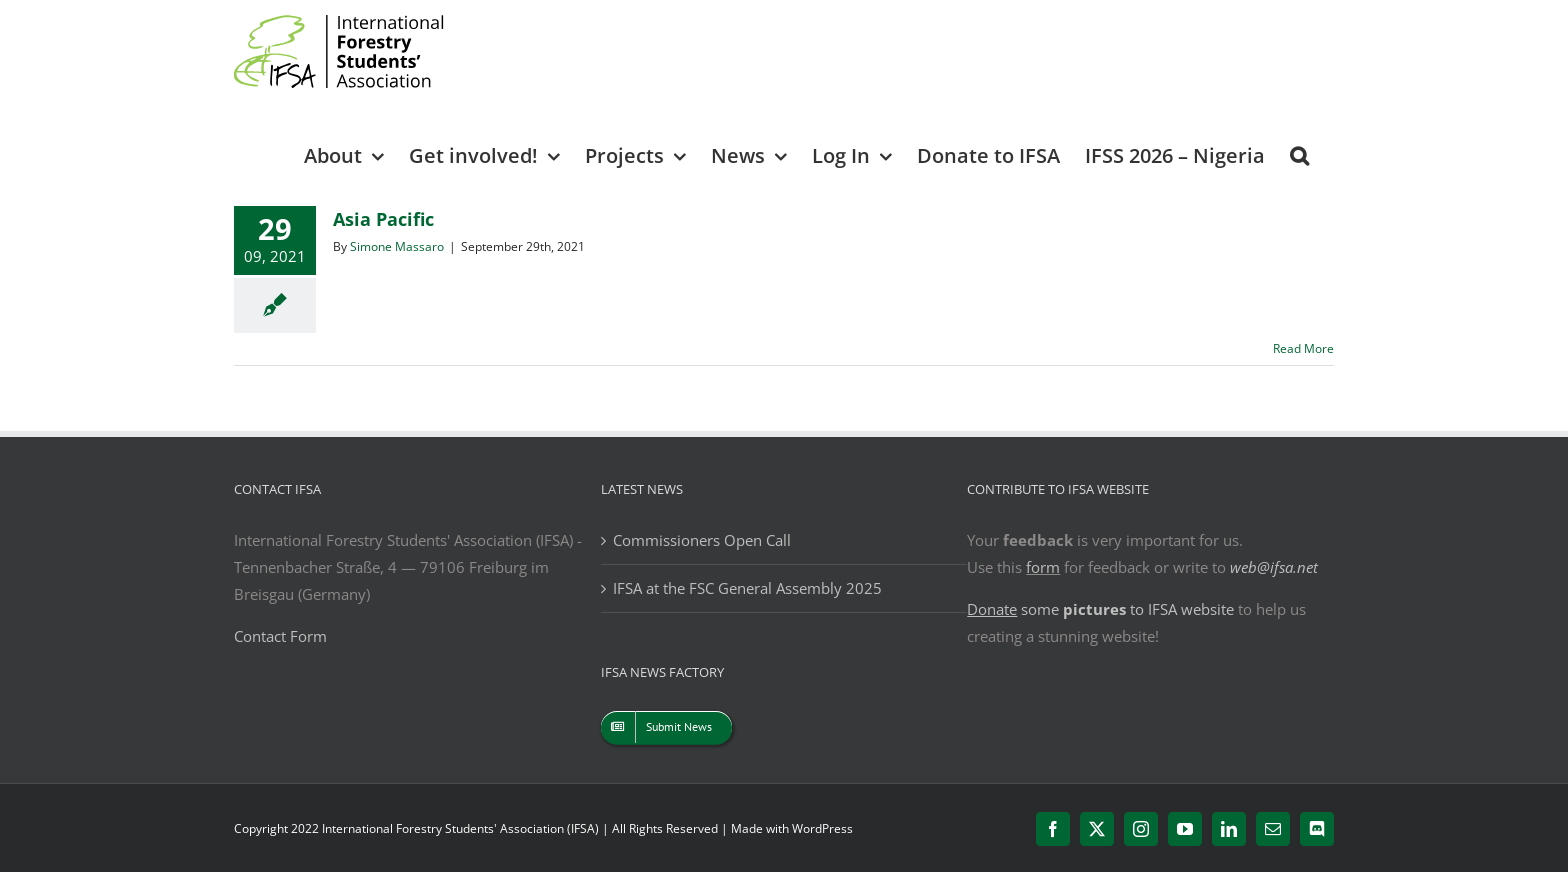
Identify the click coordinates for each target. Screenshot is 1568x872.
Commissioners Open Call (702, 540)
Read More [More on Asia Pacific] (1303, 348)
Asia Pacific (383, 219)
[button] (1299, 154)
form (1043, 567)
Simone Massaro (397, 246)
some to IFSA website (1100, 609)
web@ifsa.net (1274, 567)
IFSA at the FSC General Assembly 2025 (747, 588)
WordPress (822, 828)
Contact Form (280, 636)
